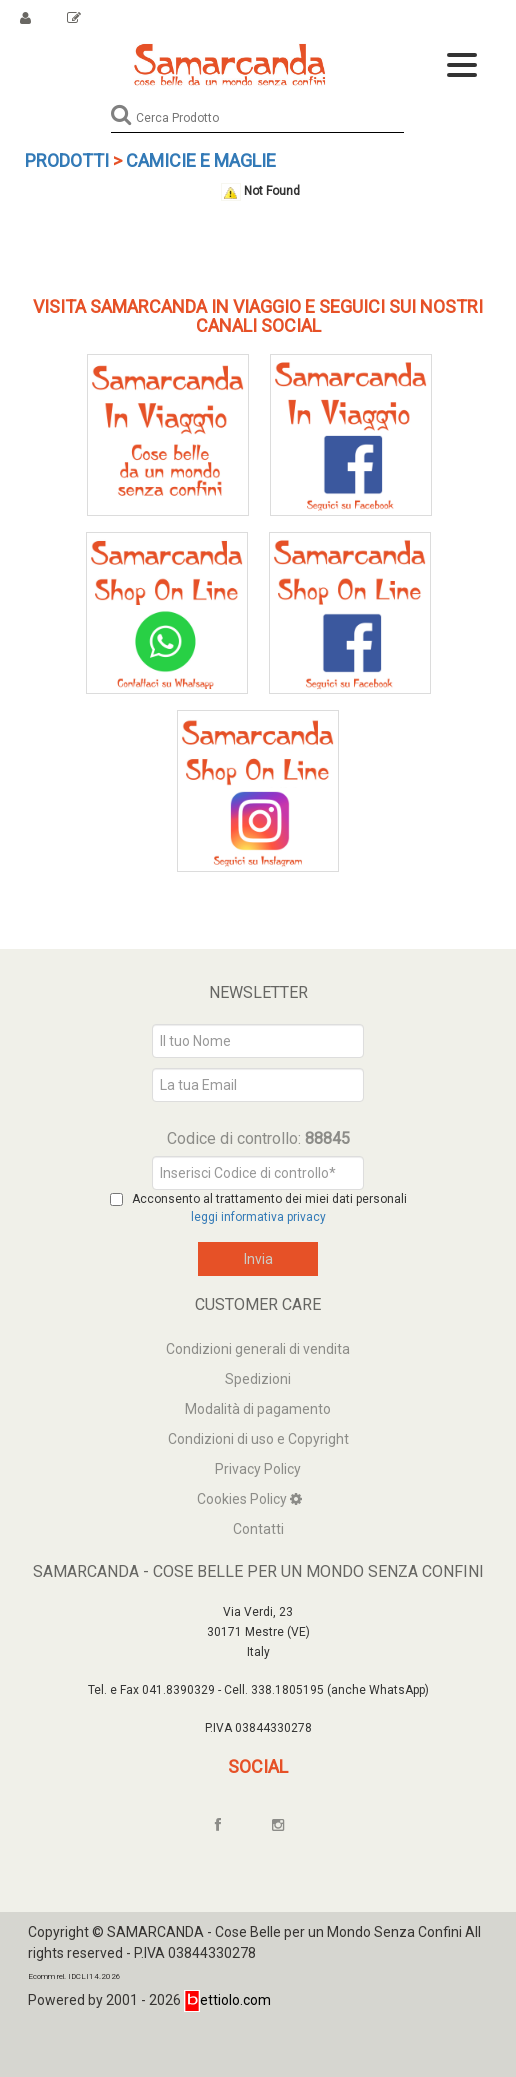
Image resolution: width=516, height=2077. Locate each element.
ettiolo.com (227, 2000)
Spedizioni (258, 1379)
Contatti (258, 1529)
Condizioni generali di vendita (258, 1349)
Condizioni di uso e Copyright (258, 1439)
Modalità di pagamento (258, 1409)
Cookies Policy (243, 1499)
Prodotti (67, 160)
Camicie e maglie (201, 160)
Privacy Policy (258, 1469)
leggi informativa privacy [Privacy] (258, 1217)
